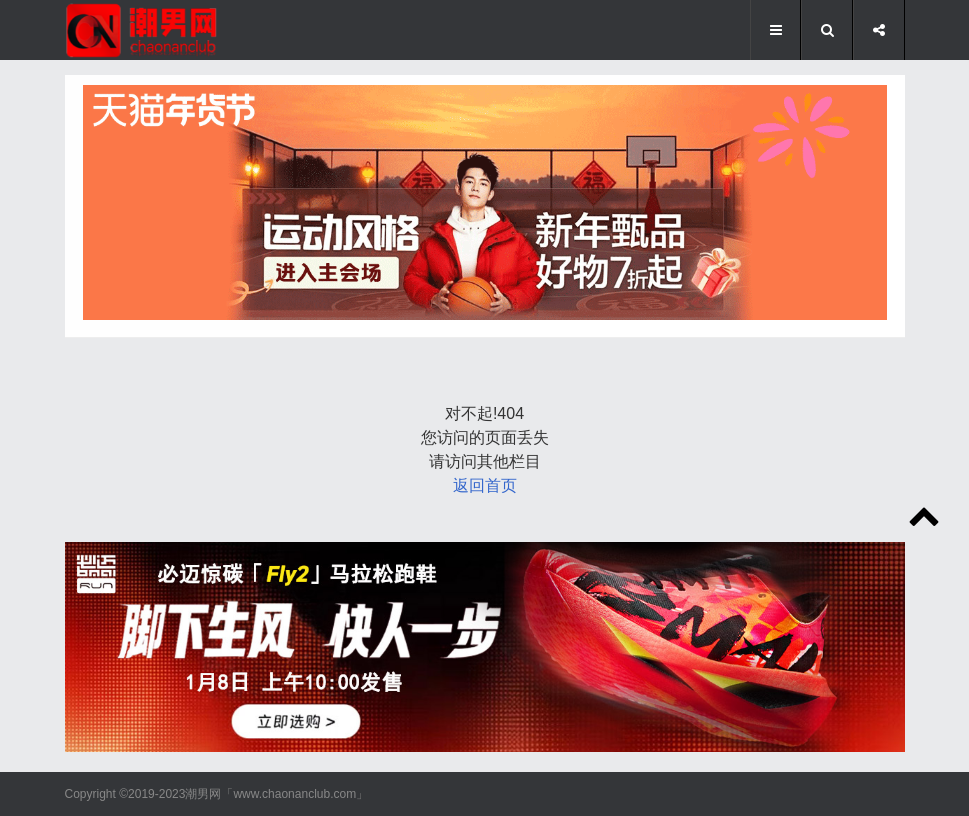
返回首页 (485, 485)
